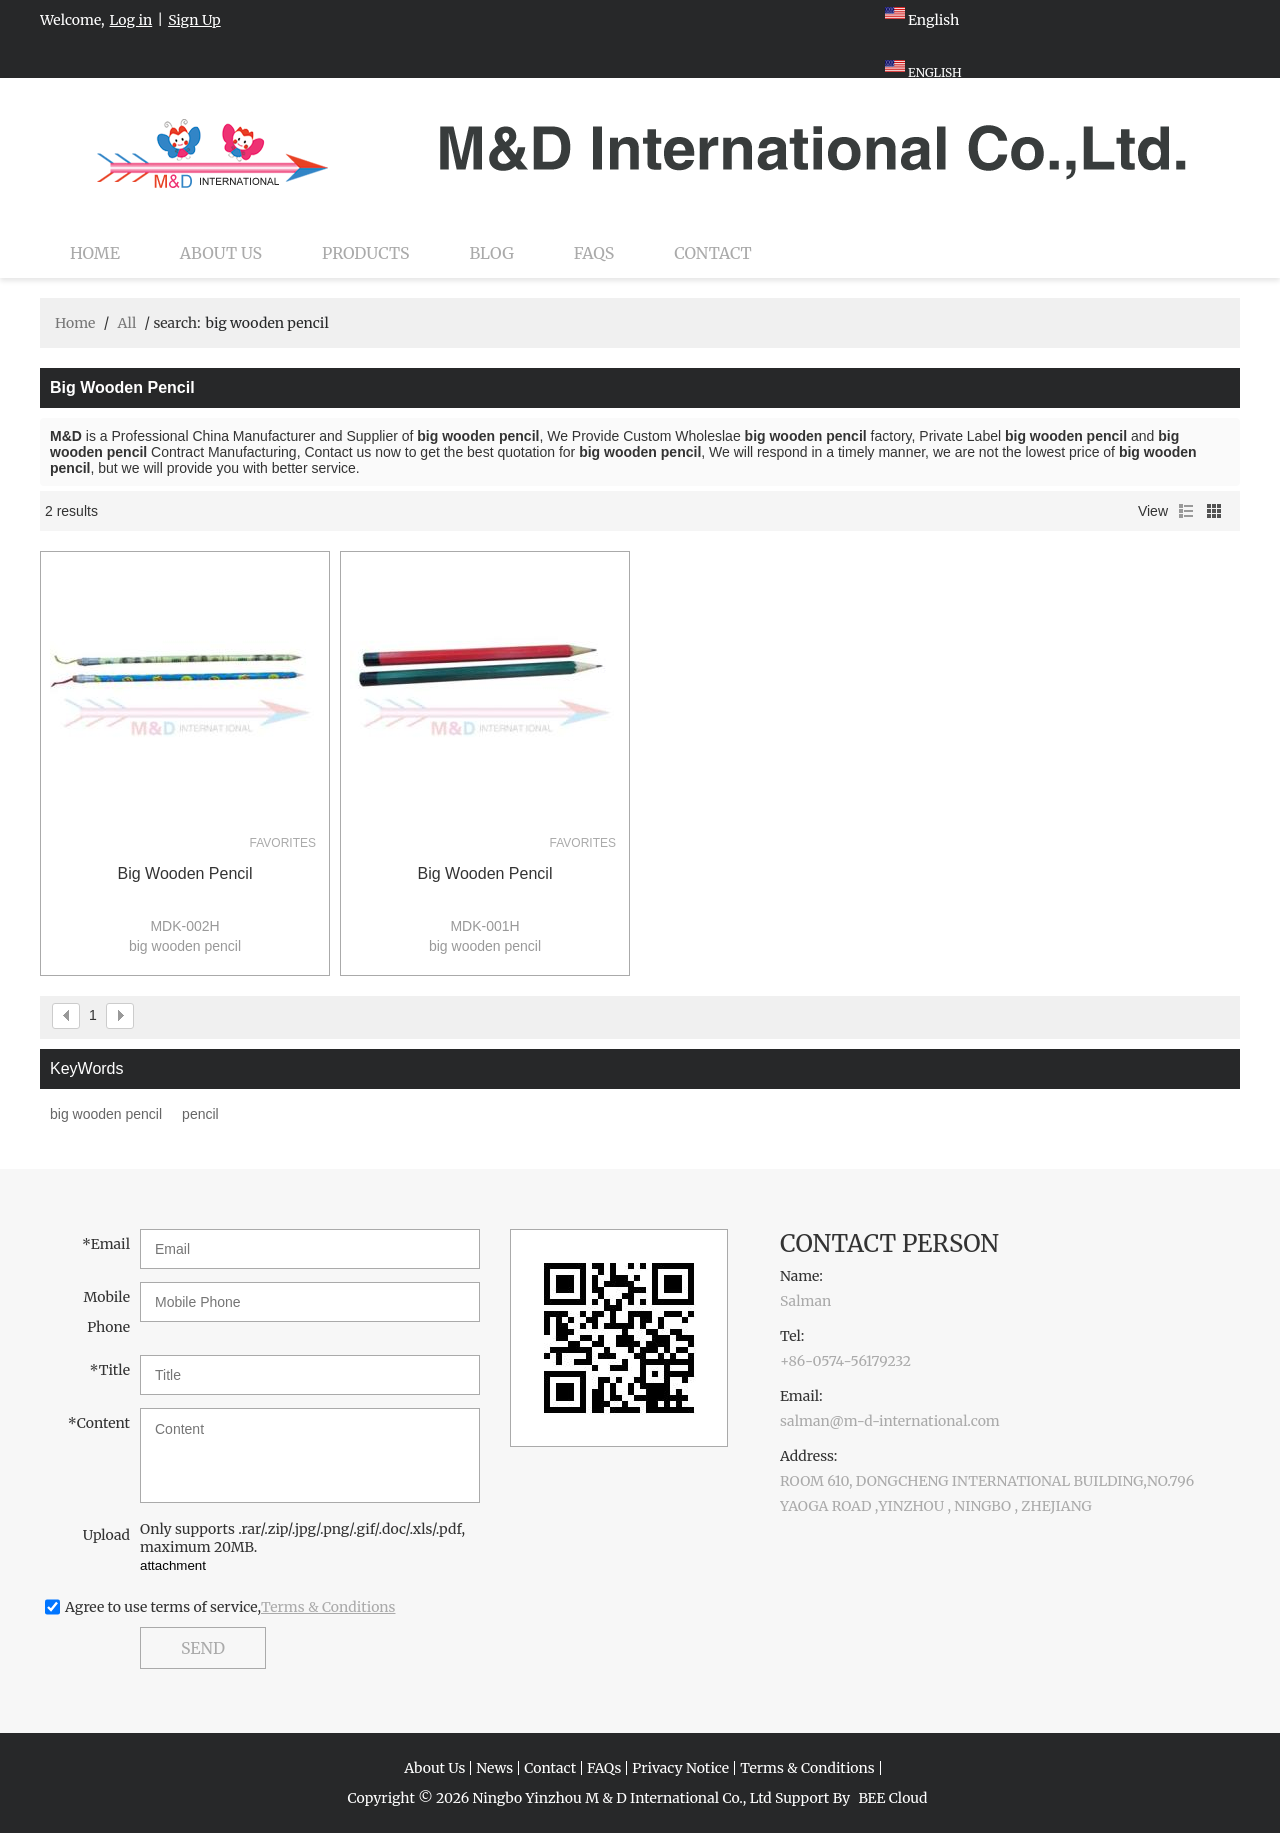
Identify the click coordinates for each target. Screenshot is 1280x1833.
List (1186, 511)
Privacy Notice (680, 1768)
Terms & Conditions (328, 1607)
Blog (492, 253)
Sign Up (194, 20)
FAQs (594, 253)
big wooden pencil (185, 873)
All (126, 323)
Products (365, 253)
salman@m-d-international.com (890, 1421)
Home (95, 253)
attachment (173, 1565)
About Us (221, 253)
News (494, 1768)
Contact (713, 253)
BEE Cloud (892, 1798)
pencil (200, 1114)
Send (203, 1648)
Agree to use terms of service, (230, 1607)
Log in (131, 20)
